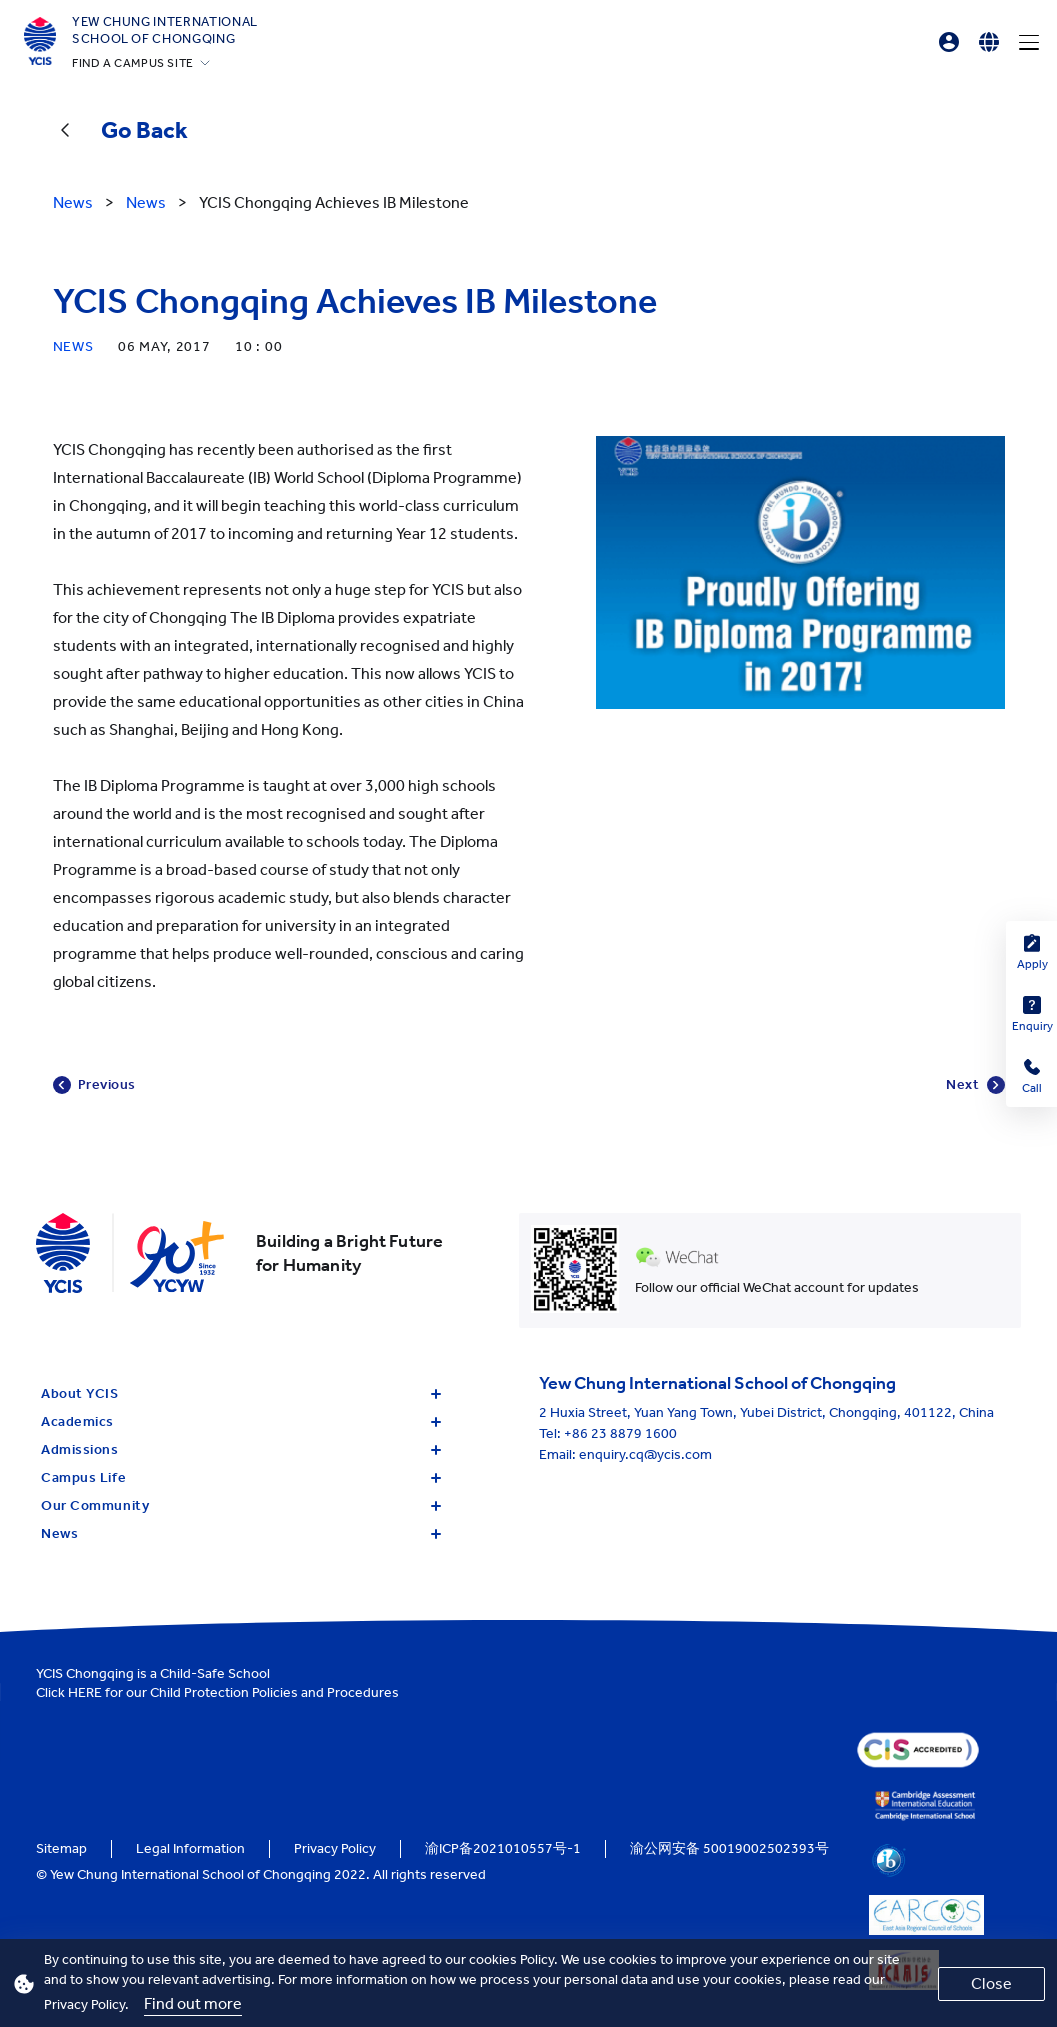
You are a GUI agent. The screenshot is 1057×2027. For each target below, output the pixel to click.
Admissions (241, 1449)
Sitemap (61, 1848)
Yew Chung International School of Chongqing (165, 30)
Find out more (193, 2003)
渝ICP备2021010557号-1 (503, 1848)
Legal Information (190, 1848)
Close (991, 1983)
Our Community (241, 1505)
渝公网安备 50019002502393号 (729, 1848)
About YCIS (241, 1393)
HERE (85, 1692)
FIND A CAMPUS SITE (133, 63)
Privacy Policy (335, 1848)
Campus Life (241, 1477)
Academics (241, 1421)
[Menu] (1029, 42)
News (241, 1533)
